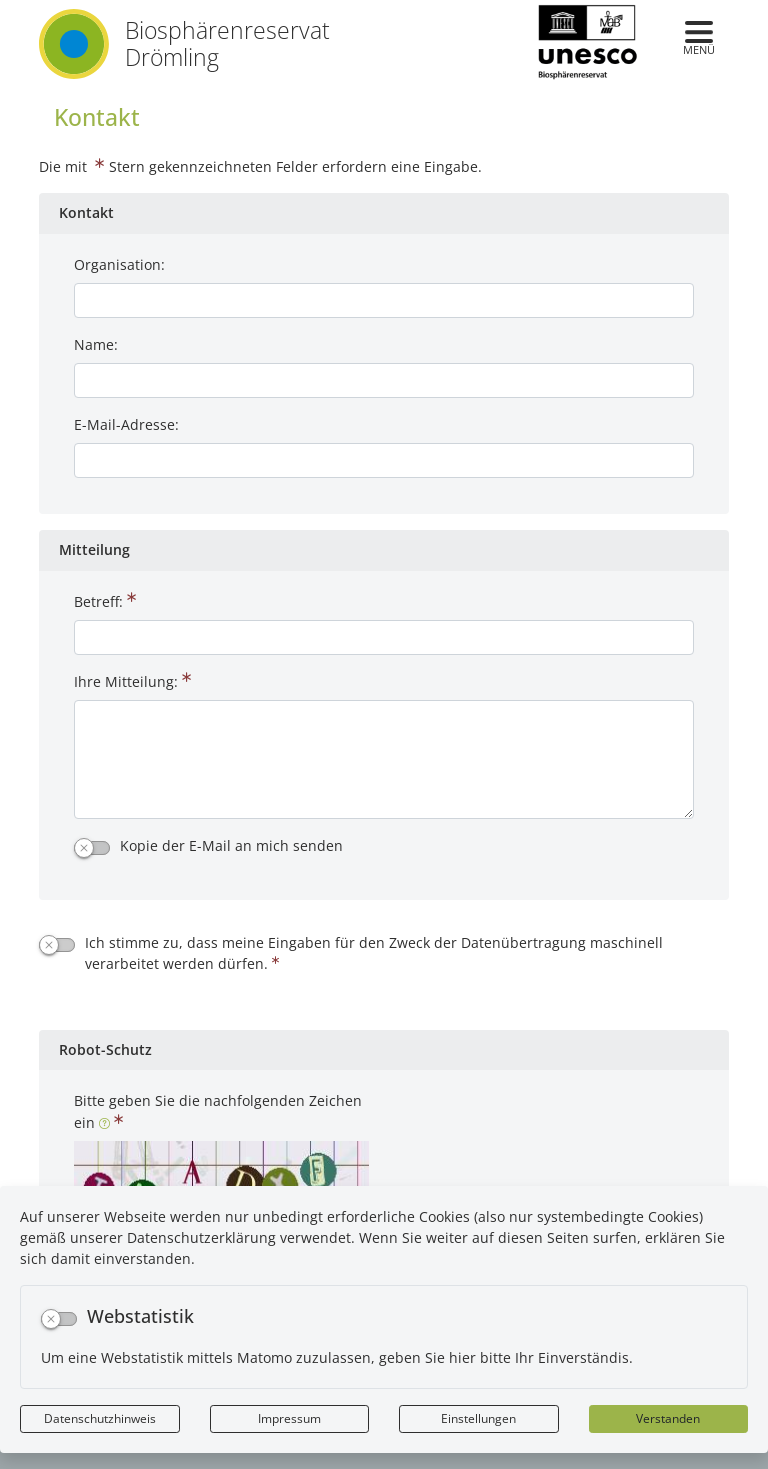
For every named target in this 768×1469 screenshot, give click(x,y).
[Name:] (384, 380)
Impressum (289, 1418)
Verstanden (668, 1418)
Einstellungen (478, 1418)
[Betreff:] (384, 637)
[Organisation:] (384, 300)
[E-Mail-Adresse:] (384, 460)
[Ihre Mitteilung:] (384, 759)
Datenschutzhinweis (100, 1418)
